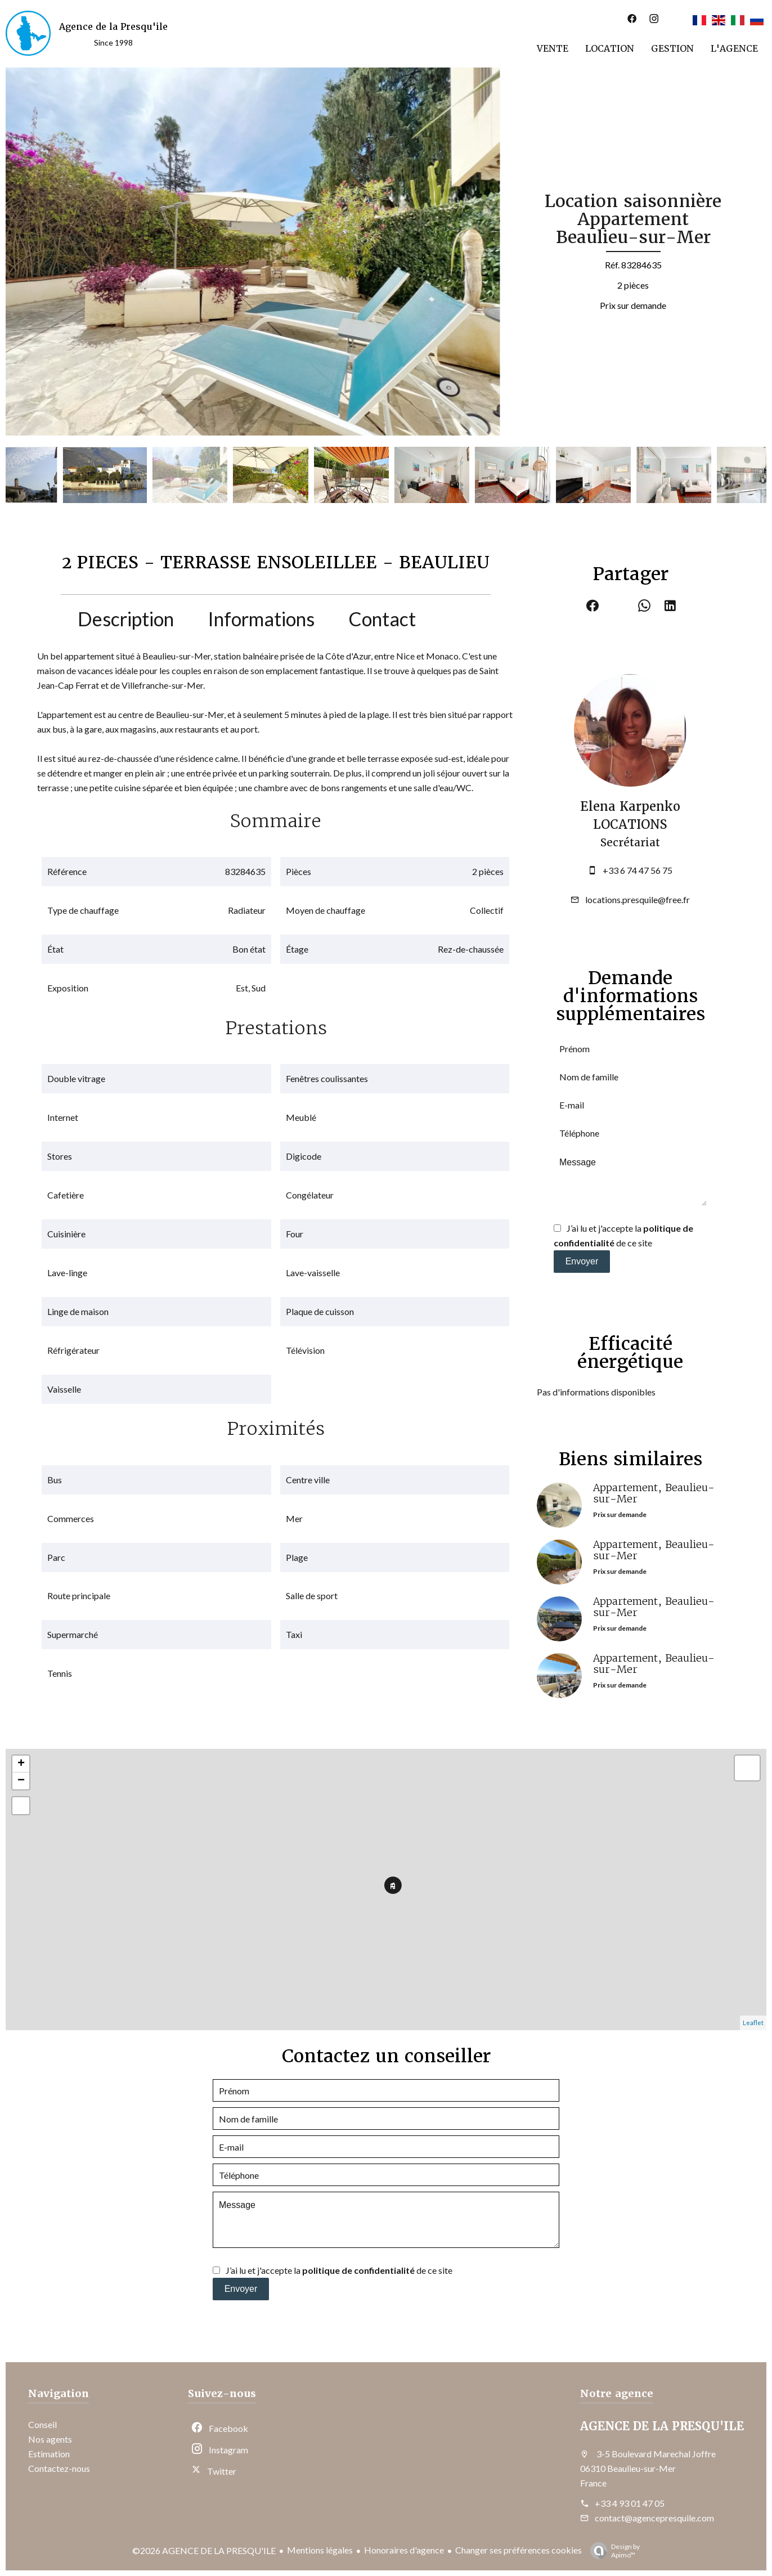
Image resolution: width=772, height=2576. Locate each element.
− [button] (21, 1780)
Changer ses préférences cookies (518, 2549)
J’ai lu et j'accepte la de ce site (339, 2270)
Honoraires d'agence (404, 2549)
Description (126, 618)
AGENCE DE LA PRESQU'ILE (662, 2426)
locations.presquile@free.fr (637, 899)
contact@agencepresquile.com (654, 2517)
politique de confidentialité (358, 2270)
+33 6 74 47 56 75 (637, 870)
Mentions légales (320, 2549)
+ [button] (21, 1764)
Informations (261, 618)
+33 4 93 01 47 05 (630, 2503)
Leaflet (753, 2022)
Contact (382, 618)
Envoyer (582, 1261)
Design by (612, 2550)
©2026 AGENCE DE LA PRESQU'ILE (204, 2550)
